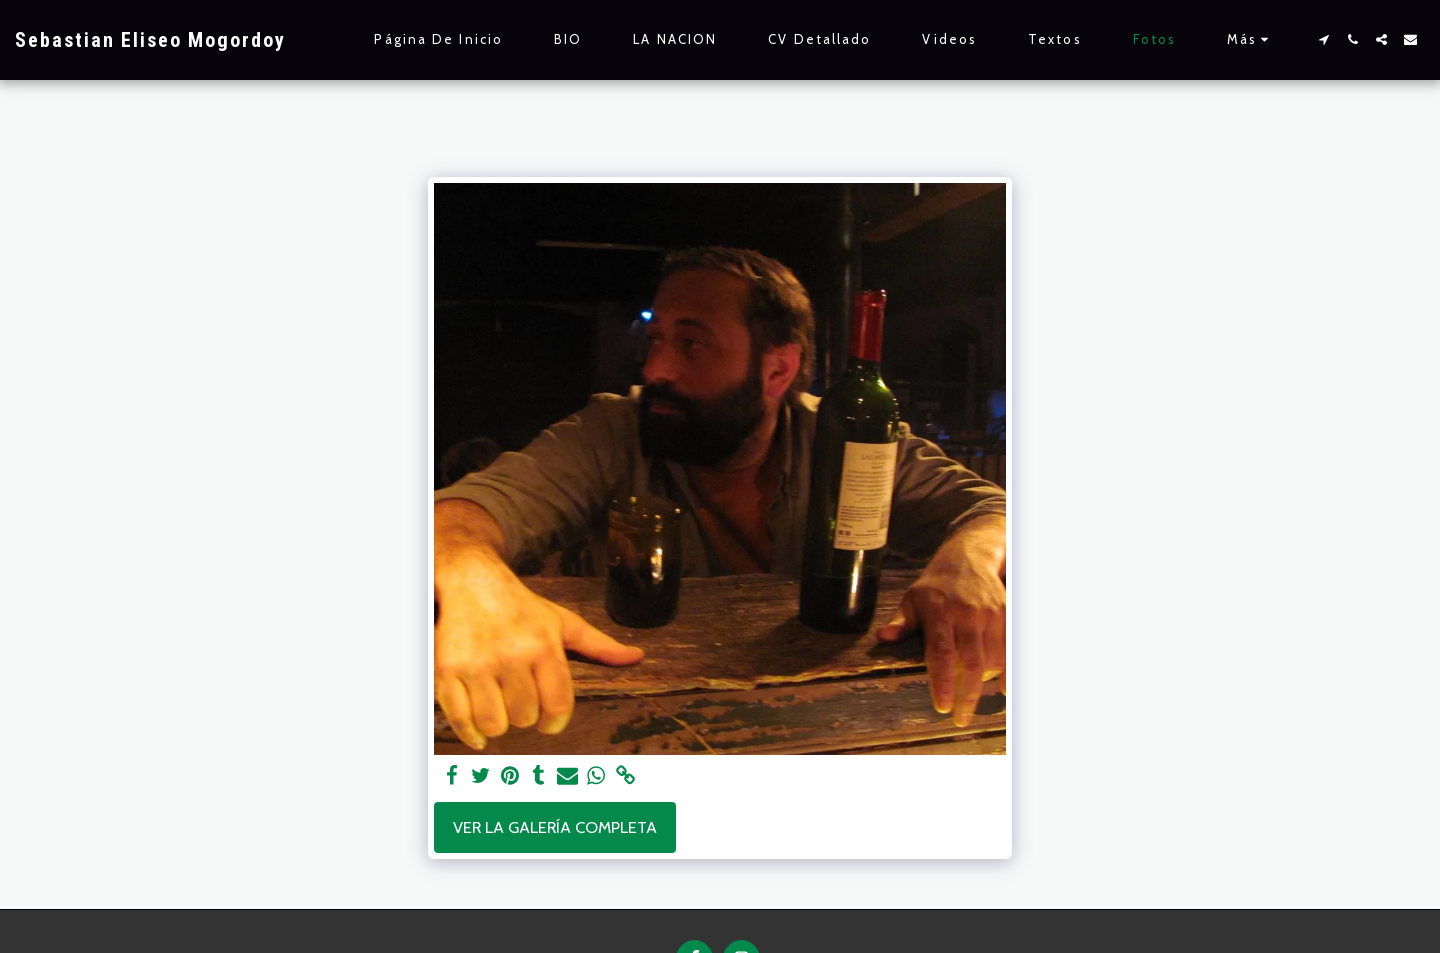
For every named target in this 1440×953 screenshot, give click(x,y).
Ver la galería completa (555, 827)
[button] (1323, 39)
